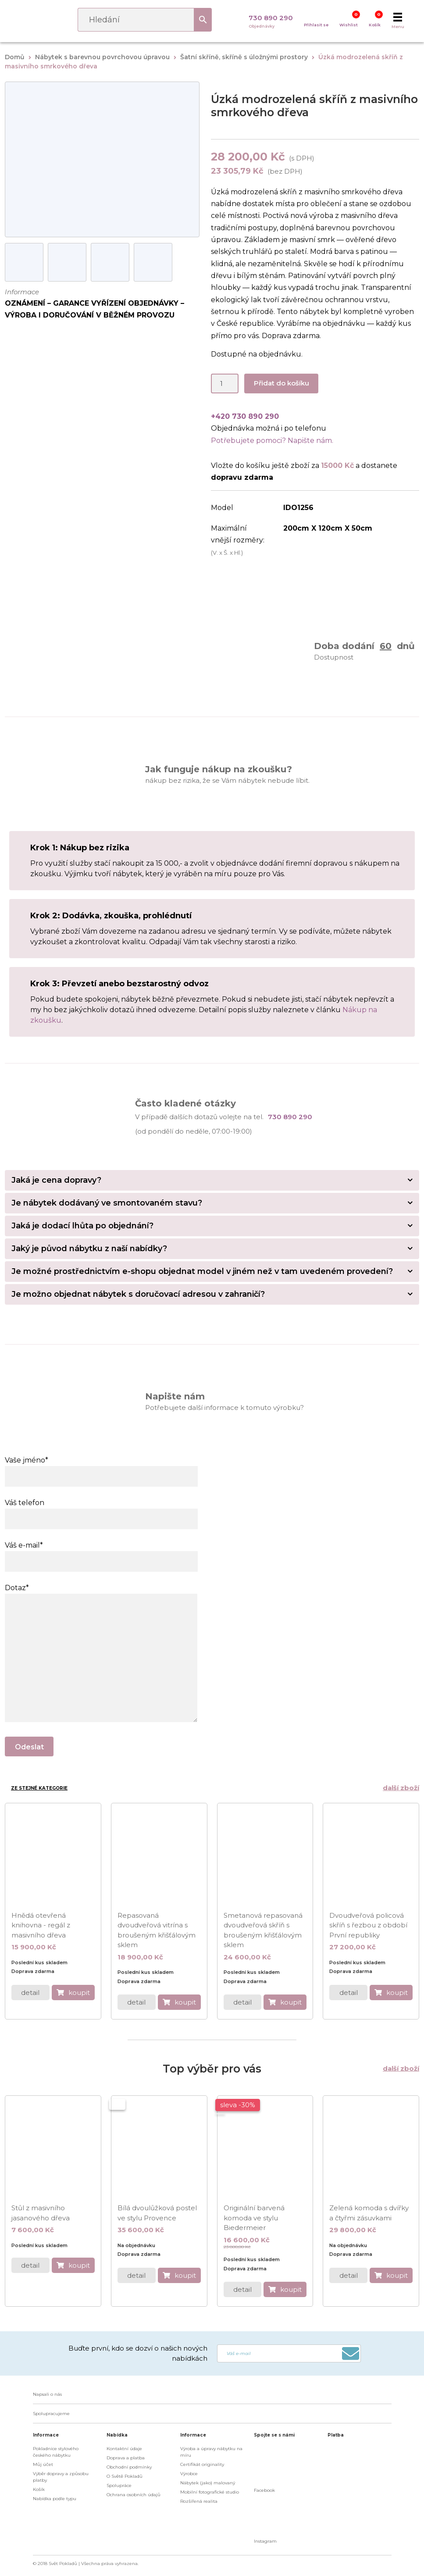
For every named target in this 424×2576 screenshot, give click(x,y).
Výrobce (189, 2473)
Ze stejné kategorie (39, 1788)
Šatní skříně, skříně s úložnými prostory (244, 57)
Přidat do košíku (281, 383)
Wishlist (348, 24)
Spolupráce (119, 2485)
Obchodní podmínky (129, 2467)
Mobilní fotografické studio (209, 2492)
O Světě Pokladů (125, 2476)
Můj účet (43, 2464)
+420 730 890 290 (245, 416)
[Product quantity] (225, 383)
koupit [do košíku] (79, 1992)
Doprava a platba (126, 2458)
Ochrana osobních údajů (133, 2495)
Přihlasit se (316, 24)
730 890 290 (271, 18)
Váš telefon (101, 1511)
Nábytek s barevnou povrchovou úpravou (102, 57)
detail (30, 1992)
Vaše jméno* (101, 1468)
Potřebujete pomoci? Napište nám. (272, 440)
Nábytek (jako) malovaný (207, 2483)
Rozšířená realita (198, 2501)
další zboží (400, 1788)
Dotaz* (101, 1594)
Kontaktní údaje (124, 2448)
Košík (375, 24)
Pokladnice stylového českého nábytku (55, 2452)
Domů (15, 57)
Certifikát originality (202, 2464)
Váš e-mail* (101, 1553)
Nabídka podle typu (54, 2498)
